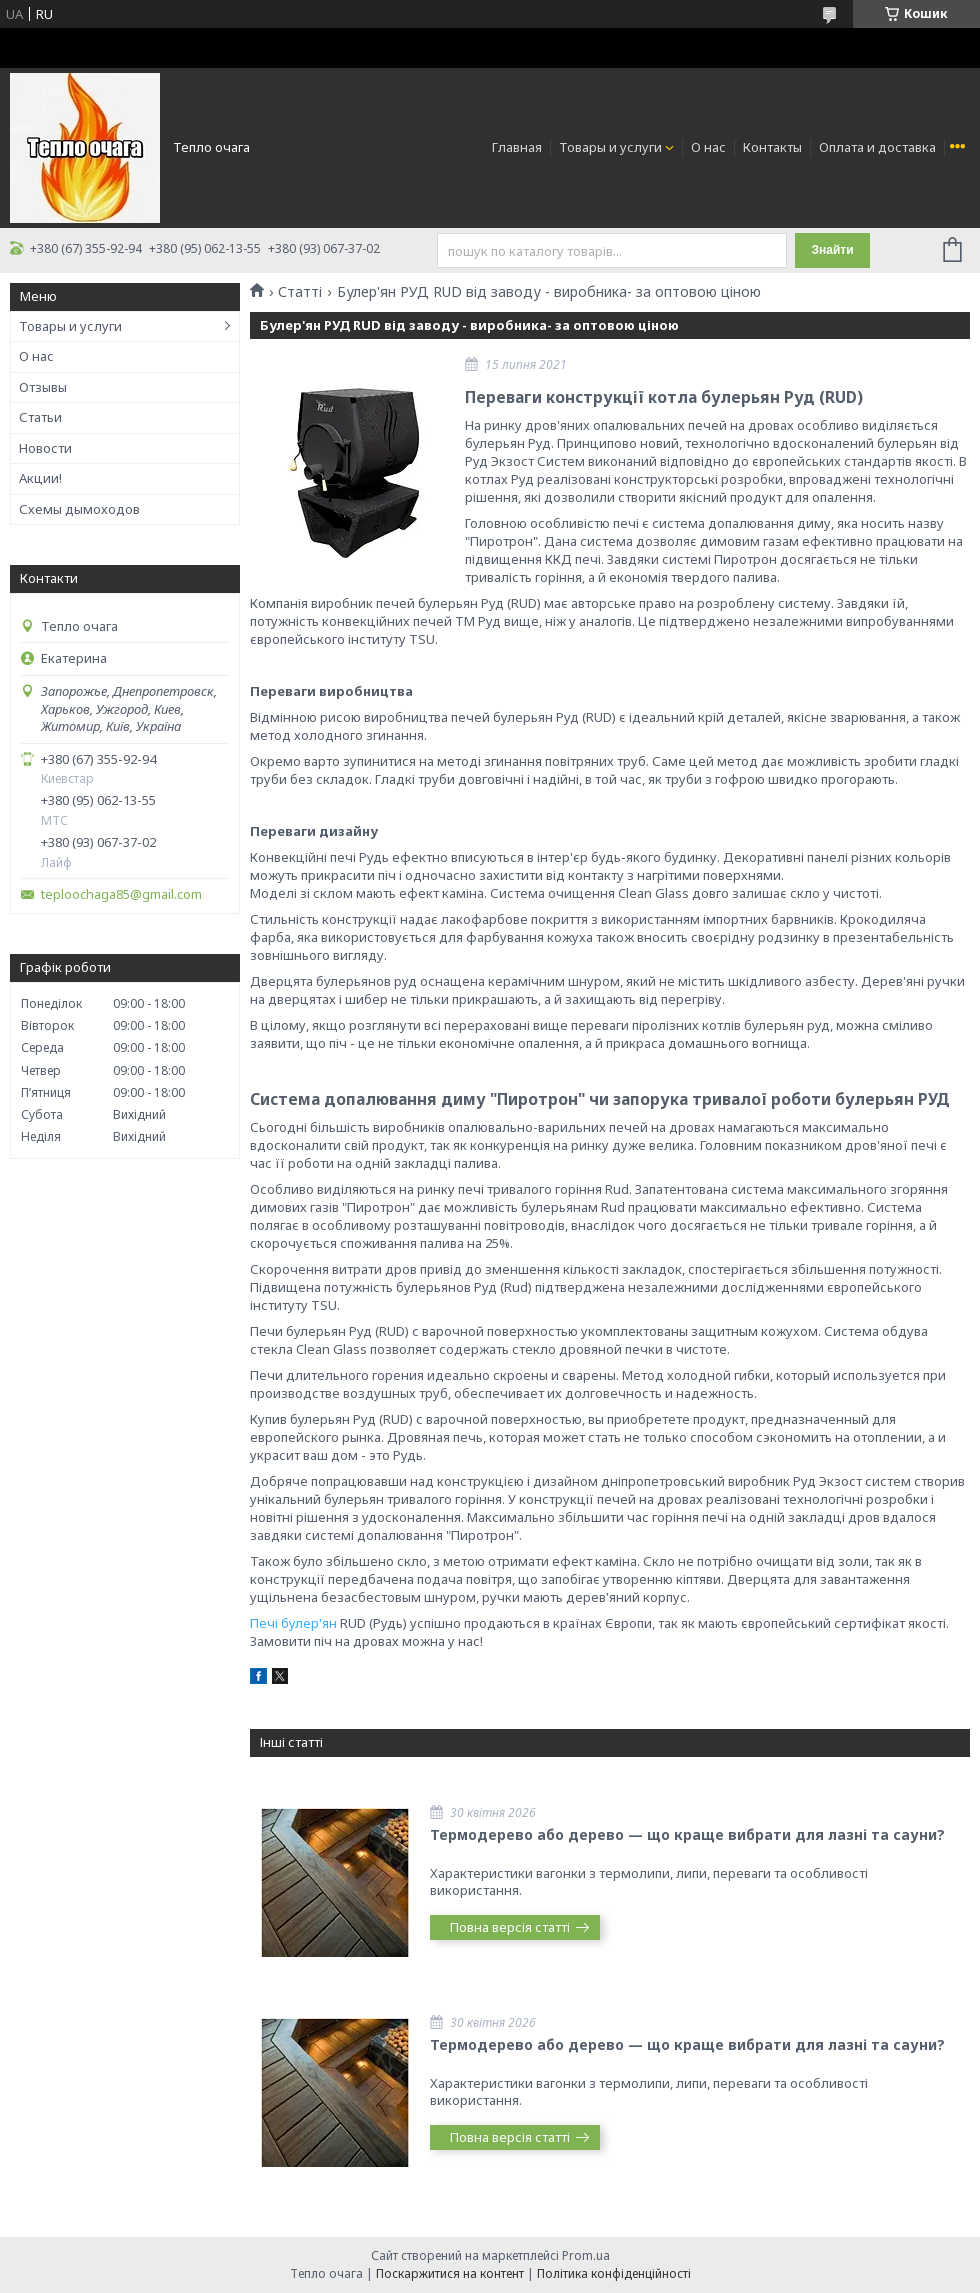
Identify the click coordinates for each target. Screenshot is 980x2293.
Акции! (40, 478)
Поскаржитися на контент (450, 2273)
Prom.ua (586, 2255)
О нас (708, 147)
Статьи (40, 417)
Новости (45, 448)
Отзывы (43, 387)
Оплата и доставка (877, 147)
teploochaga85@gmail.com (121, 894)
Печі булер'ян (293, 1623)
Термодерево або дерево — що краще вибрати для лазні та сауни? (687, 1834)
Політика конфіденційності (614, 2273)
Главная (517, 147)
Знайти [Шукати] (832, 250)
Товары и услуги (610, 147)
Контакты (772, 147)
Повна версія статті (510, 1927)
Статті (300, 292)
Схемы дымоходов (79, 509)
